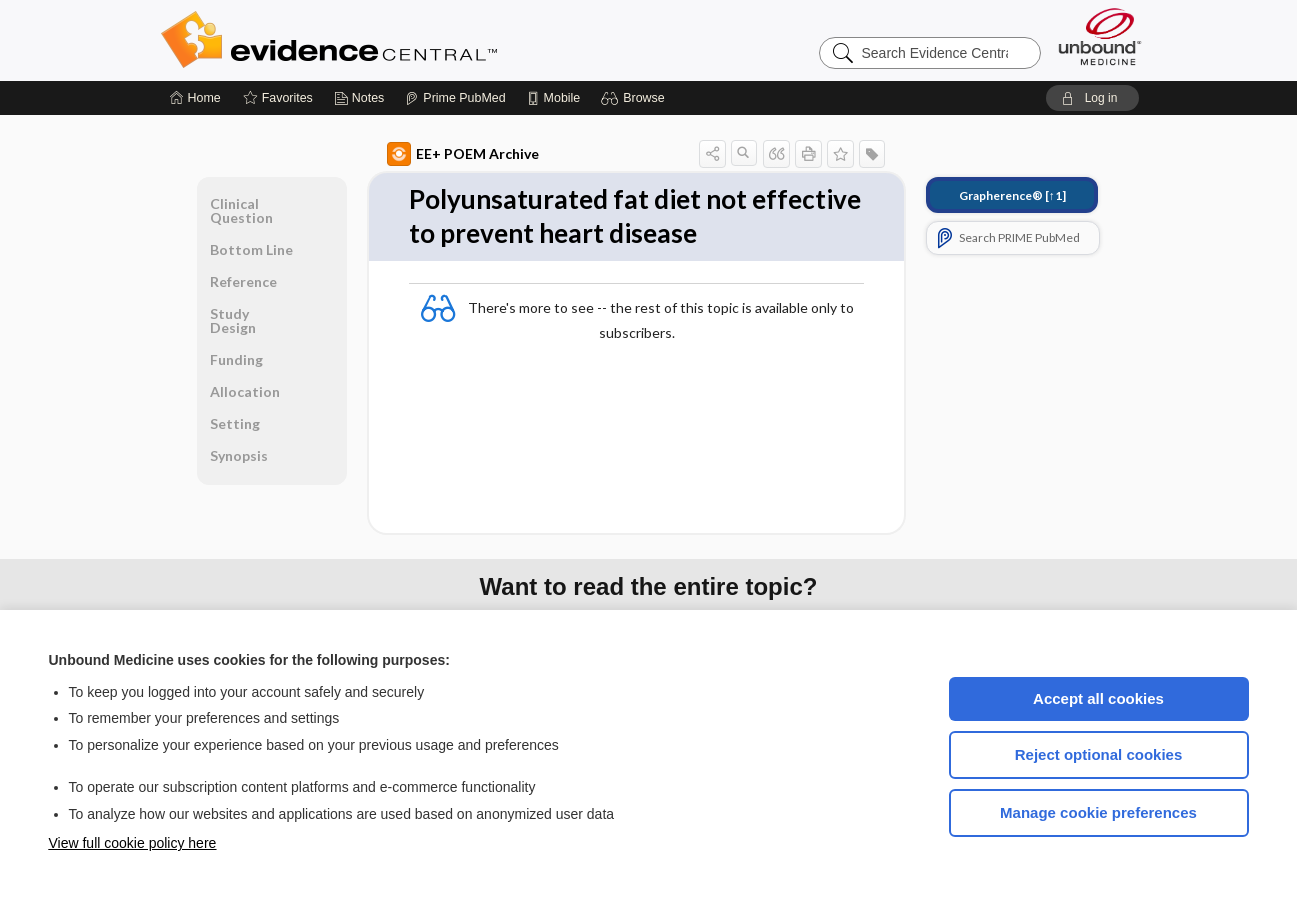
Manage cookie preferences (1098, 812)
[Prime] (455, 98)
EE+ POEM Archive (463, 154)
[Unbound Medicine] (1100, 36)
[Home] (195, 98)
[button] (635, 98)
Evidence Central (409, 40)
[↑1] (1012, 195)
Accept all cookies (1098, 698)
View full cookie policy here (133, 843)
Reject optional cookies (1099, 754)
